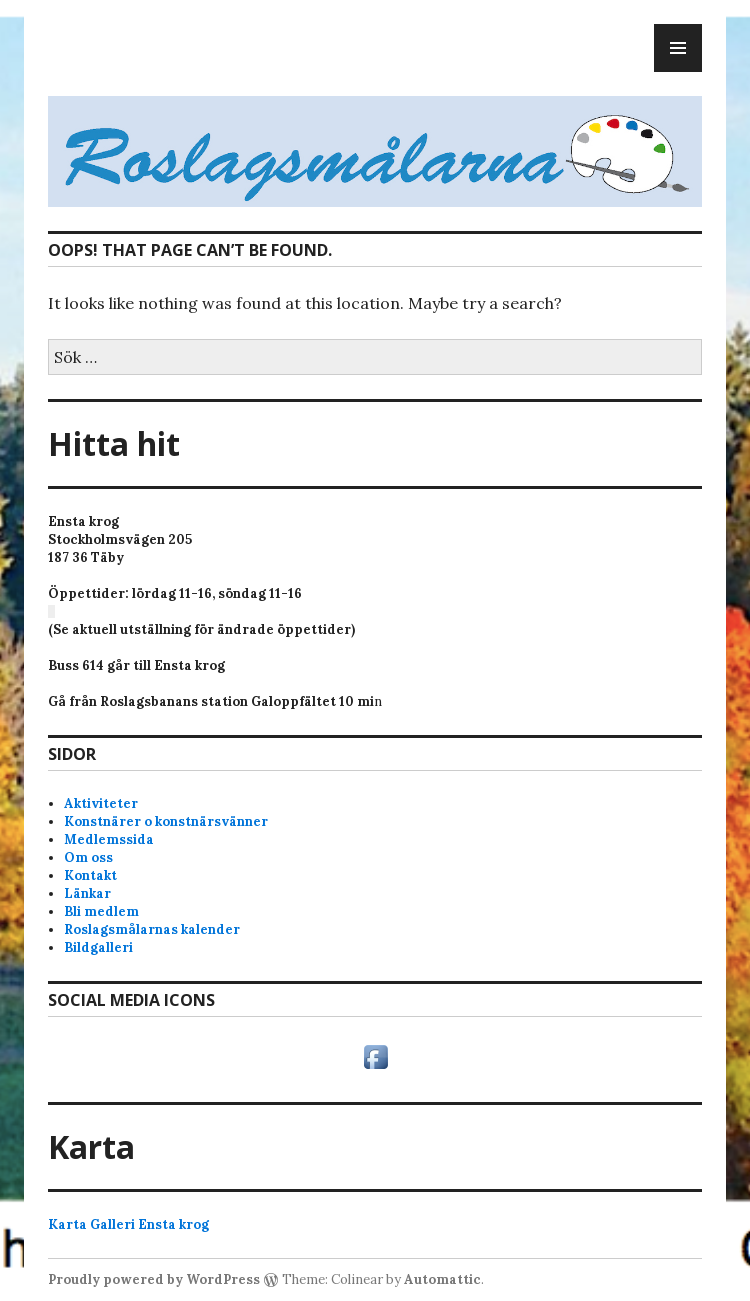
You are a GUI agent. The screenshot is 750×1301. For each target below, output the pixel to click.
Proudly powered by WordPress (154, 1279)
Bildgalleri (98, 947)
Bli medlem (101, 911)
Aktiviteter (101, 803)
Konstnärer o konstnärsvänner (166, 821)
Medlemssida (109, 839)
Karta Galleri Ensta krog (128, 1224)
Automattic (442, 1279)
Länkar (87, 893)
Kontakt (90, 875)
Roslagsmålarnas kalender (152, 929)
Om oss (88, 857)
